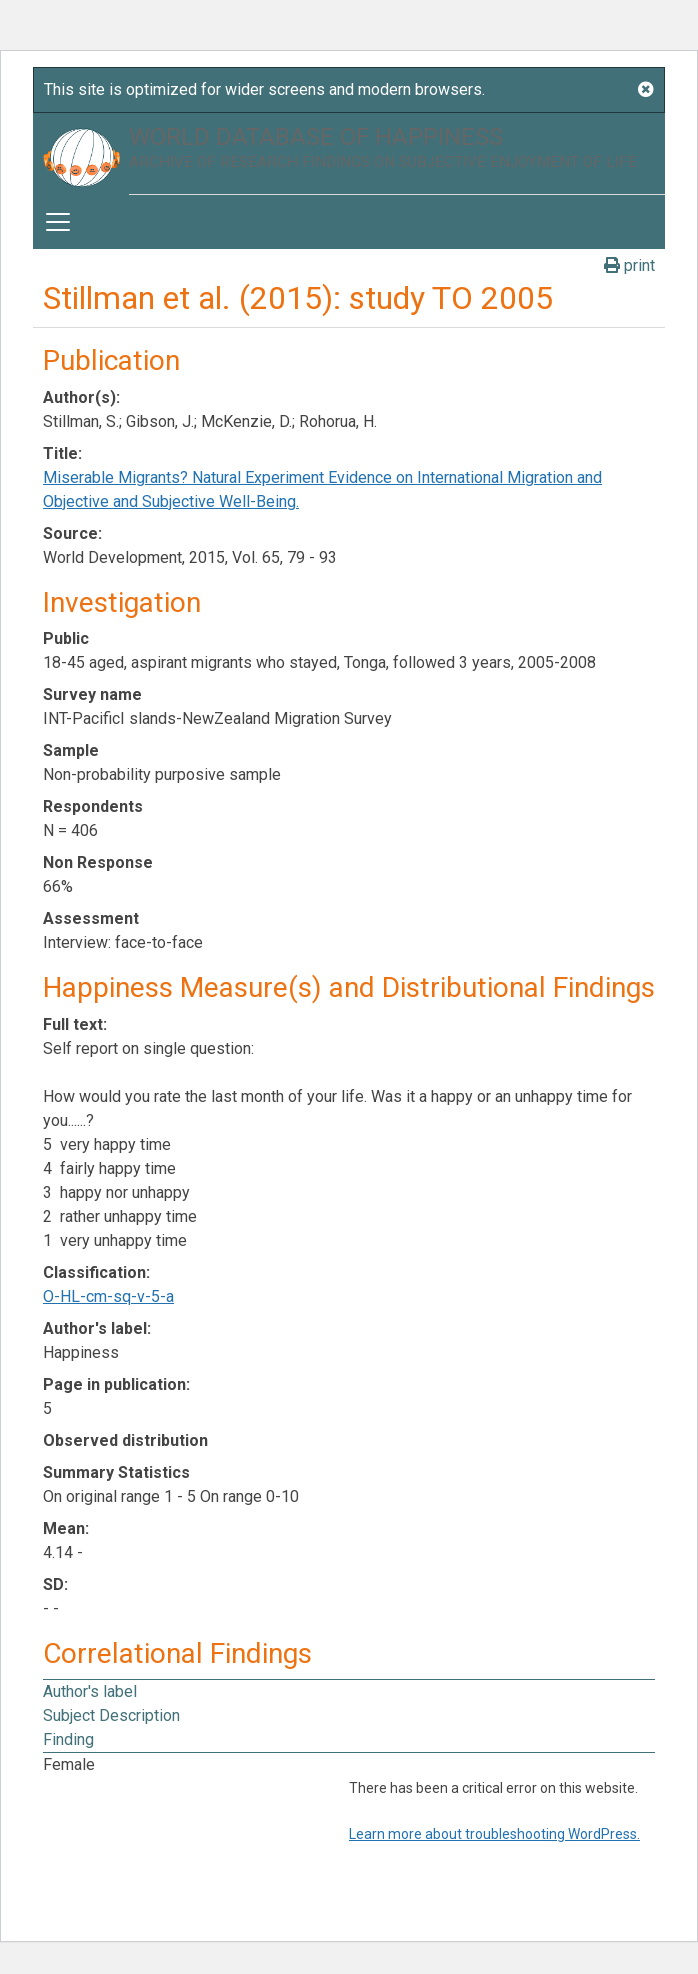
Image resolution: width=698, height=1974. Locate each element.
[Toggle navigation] (58, 222)
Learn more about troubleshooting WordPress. (494, 1834)
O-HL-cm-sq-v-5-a (108, 1296)
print (629, 265)
